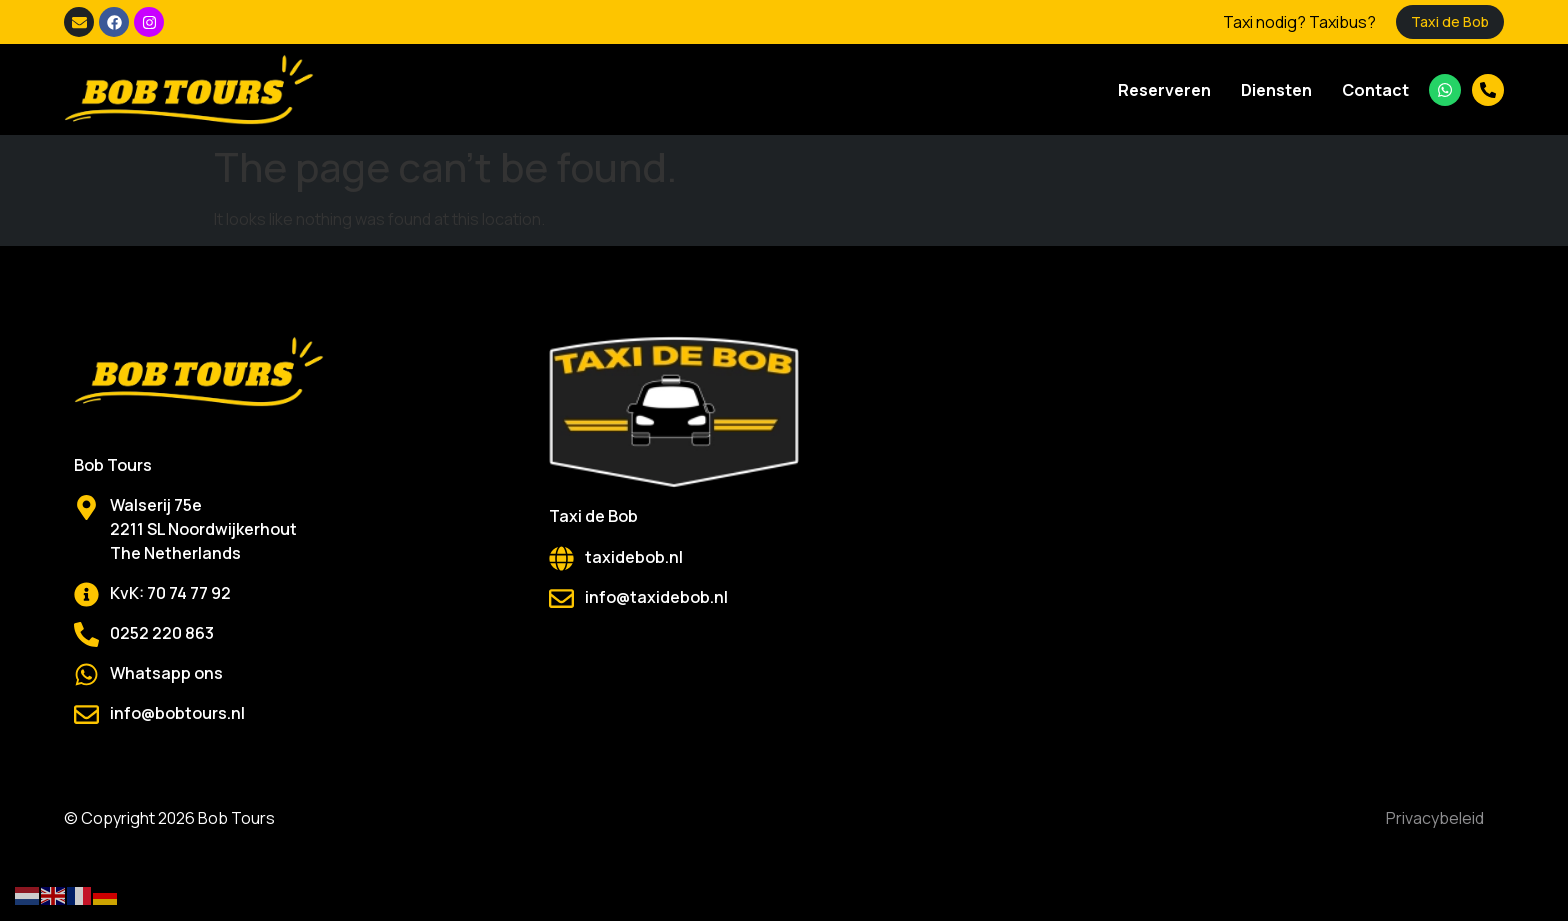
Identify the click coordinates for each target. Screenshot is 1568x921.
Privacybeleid (1435, 818)
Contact (1375, 90)
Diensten (1276, 90)
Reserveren (1164, 90)
